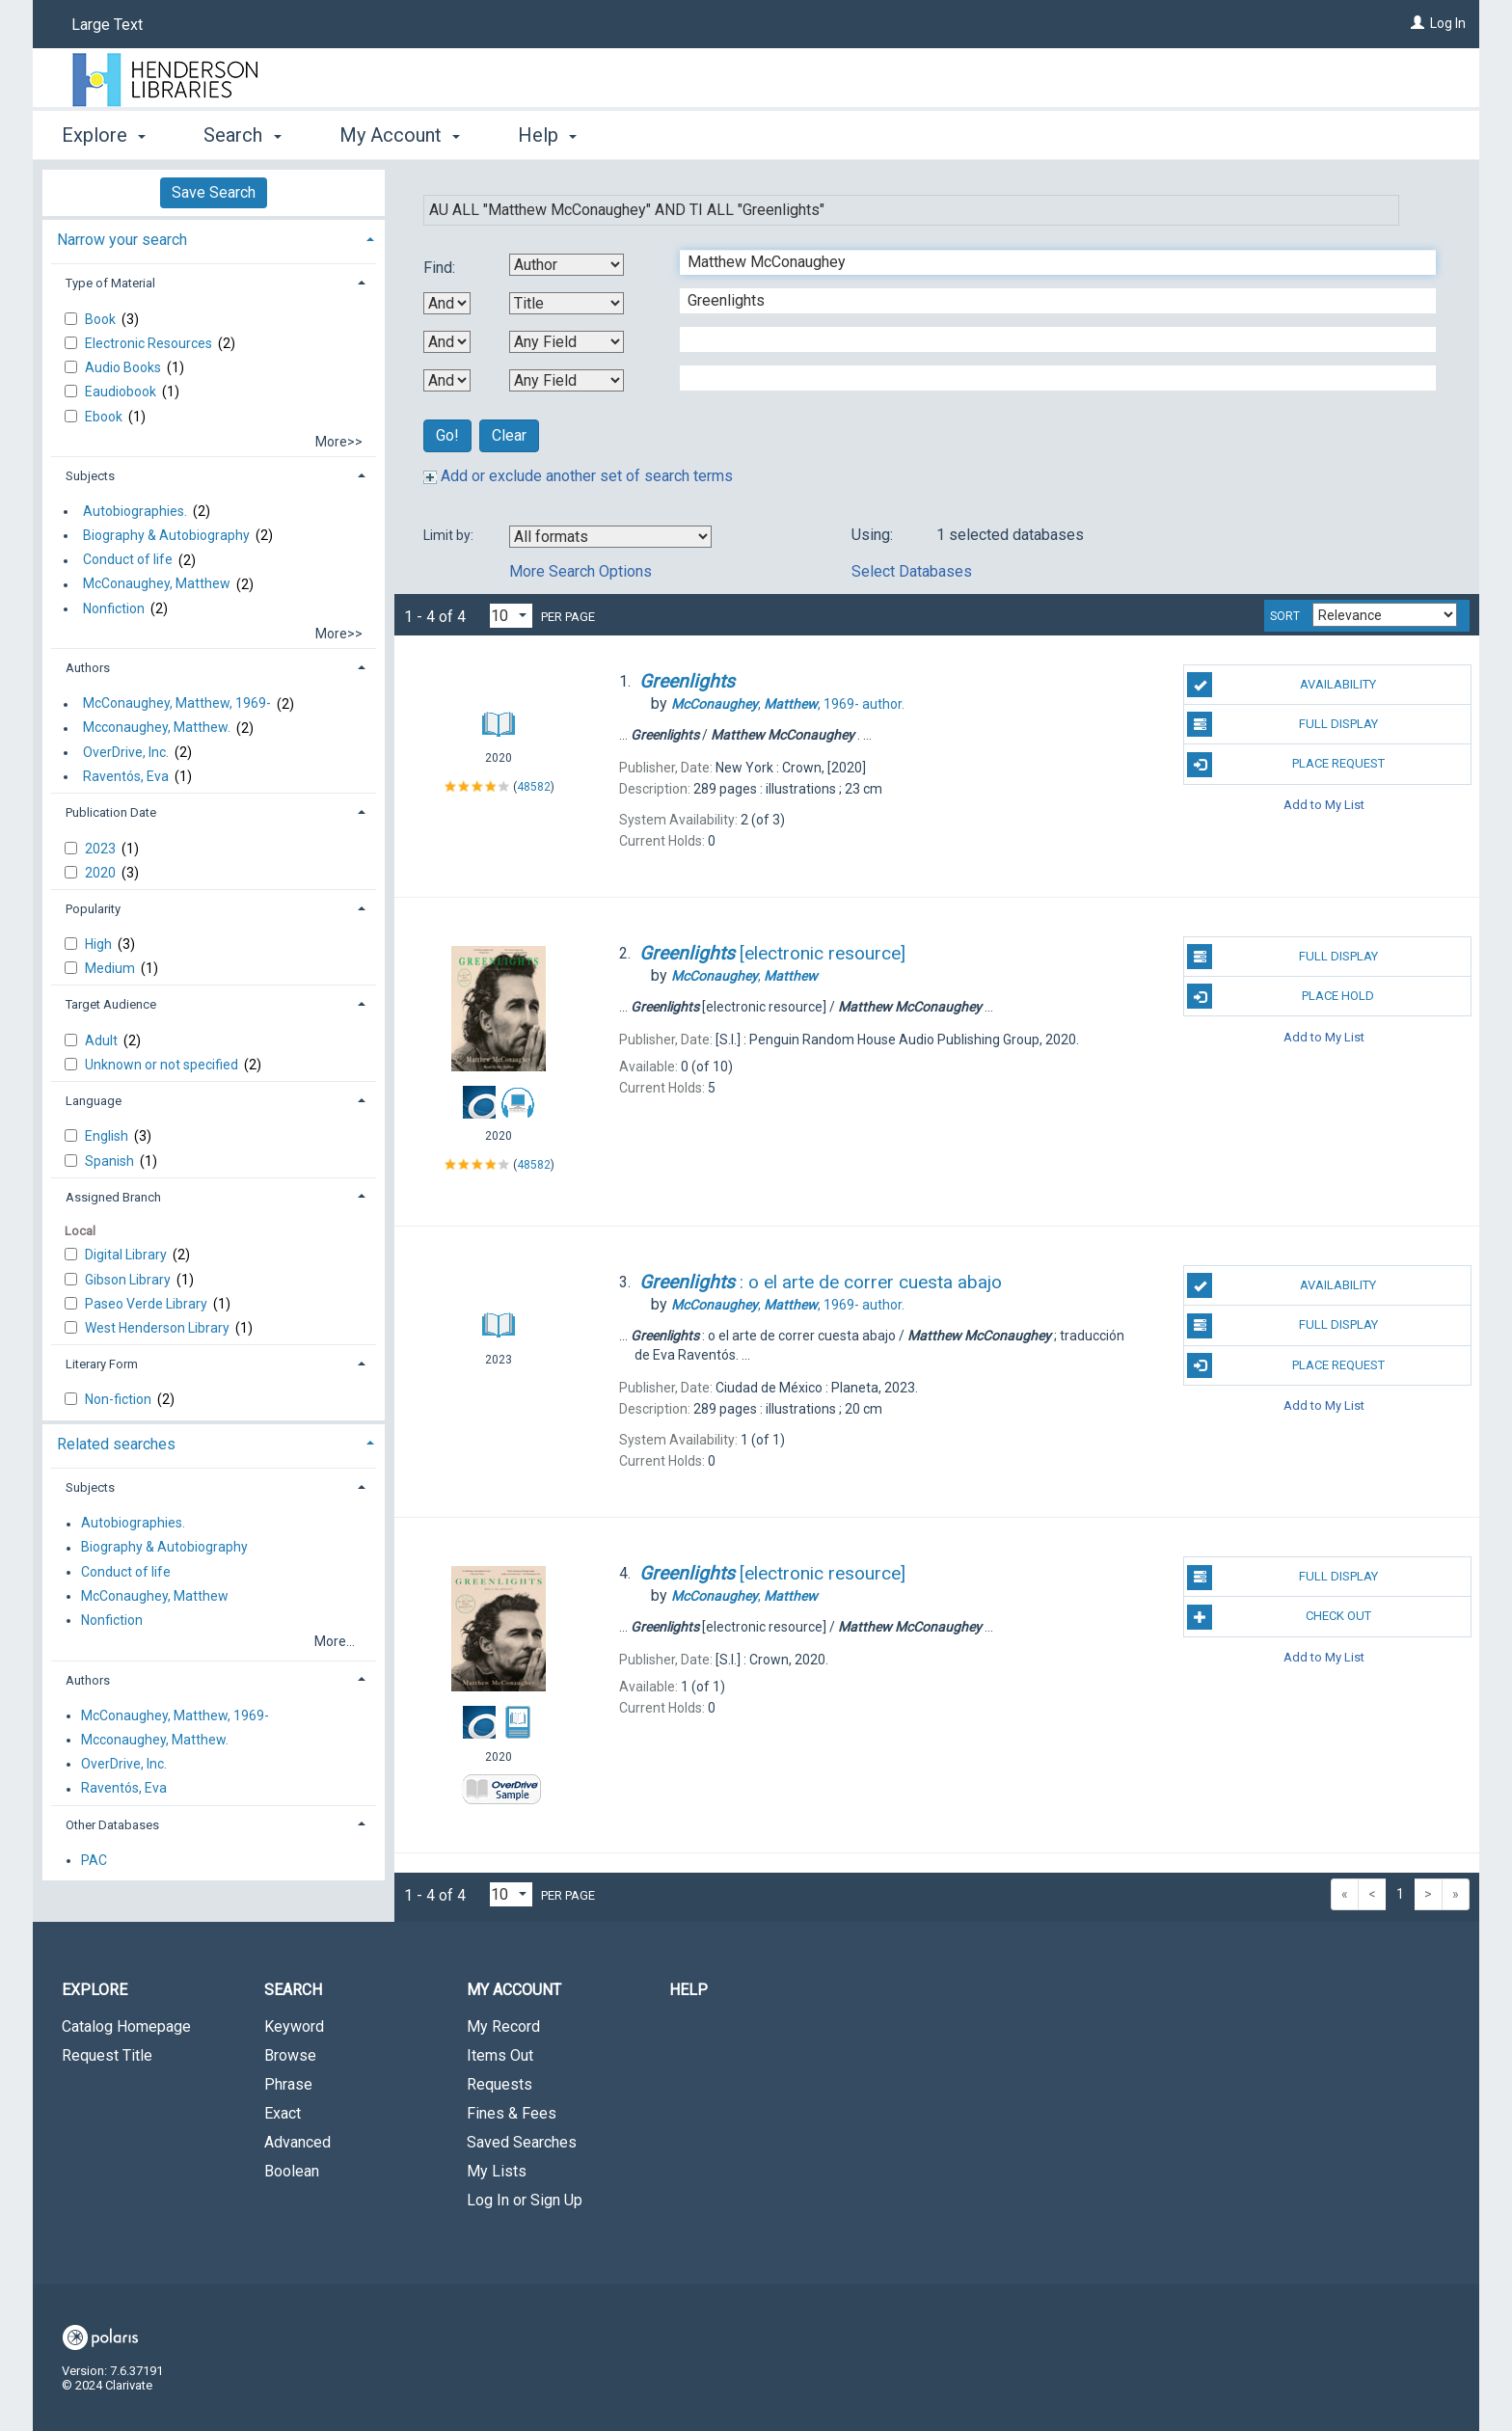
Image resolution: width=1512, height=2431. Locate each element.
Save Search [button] (214, 192)
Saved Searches (522, 2142)
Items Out (500, 2055)
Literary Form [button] (102, 1364)
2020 (102, 872)
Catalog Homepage (126, 2026)
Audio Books (124, 367)
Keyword (294, 2026)
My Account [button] (399, 135)
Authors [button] (88, 668)
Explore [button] (104, 135)
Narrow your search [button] (122, 239)
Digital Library (127, 1254)
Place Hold (1280, 996)
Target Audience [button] (111, 1004)
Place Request (1285, 764)
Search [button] (242, 135)
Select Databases (911, 571)
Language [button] (94, 1101)
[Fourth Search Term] (1048, 378)
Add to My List (1323, 804)
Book (102, 319)
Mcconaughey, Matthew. (156, 728)
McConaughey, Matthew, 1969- (177, 704)
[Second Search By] (566, 303)
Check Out (1278, 1617)
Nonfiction (114, 608)
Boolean (291, 2171)
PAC (94, 1860)
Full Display (1282, 724)
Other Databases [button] (112, 1825)
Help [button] (547, 135)
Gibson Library (129, 1279)
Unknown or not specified (163, 1064)
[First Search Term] (1048, 262)
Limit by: (449, 535)
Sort (1285, 616)
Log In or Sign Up (524, 2200)
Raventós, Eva (126, 776)
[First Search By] (566, 265)
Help (688, 1990)
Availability (1281, 684)
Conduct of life (128, 560)
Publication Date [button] (111, 812)
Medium (111, 968)
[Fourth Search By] (566, 380)
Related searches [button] (116, 1444)
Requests (499, 2084)
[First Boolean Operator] (447, 303)
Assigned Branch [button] (113, 1197)
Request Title (107, 2055)
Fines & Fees (511, 2113)
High (100, 944)
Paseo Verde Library (147, 1303)
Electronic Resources (150, 343)
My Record (503, 2026)
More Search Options (580, 571)
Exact (282, 2113)
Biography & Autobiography (166, 535)
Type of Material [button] (110, 283)
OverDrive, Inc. (126, 752)
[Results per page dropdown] (511, 616)
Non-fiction (119, 1399)
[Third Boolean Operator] (447, 380)
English (108, 1136)
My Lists (496, 2171)
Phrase (288, 2084)
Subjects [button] (90, 476)
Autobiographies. (135, 511)
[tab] (213, 237)
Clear (509, 435)
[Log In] (1417, 23)
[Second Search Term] (1048, 300)
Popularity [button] (93, 909)
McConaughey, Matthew (156, 584)
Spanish (111, 1161)
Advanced (297, 2142)
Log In (1448, 23)
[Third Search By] (566, 342)
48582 (534, 787)
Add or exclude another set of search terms (578, 476)
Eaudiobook (122, 391)
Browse (290, 2055)
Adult (103, 1040)
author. (787, 704)
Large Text (107, 24)
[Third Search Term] (1048, 339)
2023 (102, 848)
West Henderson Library (158, 1328)
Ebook (105, 416)
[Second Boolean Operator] (447, 342)
